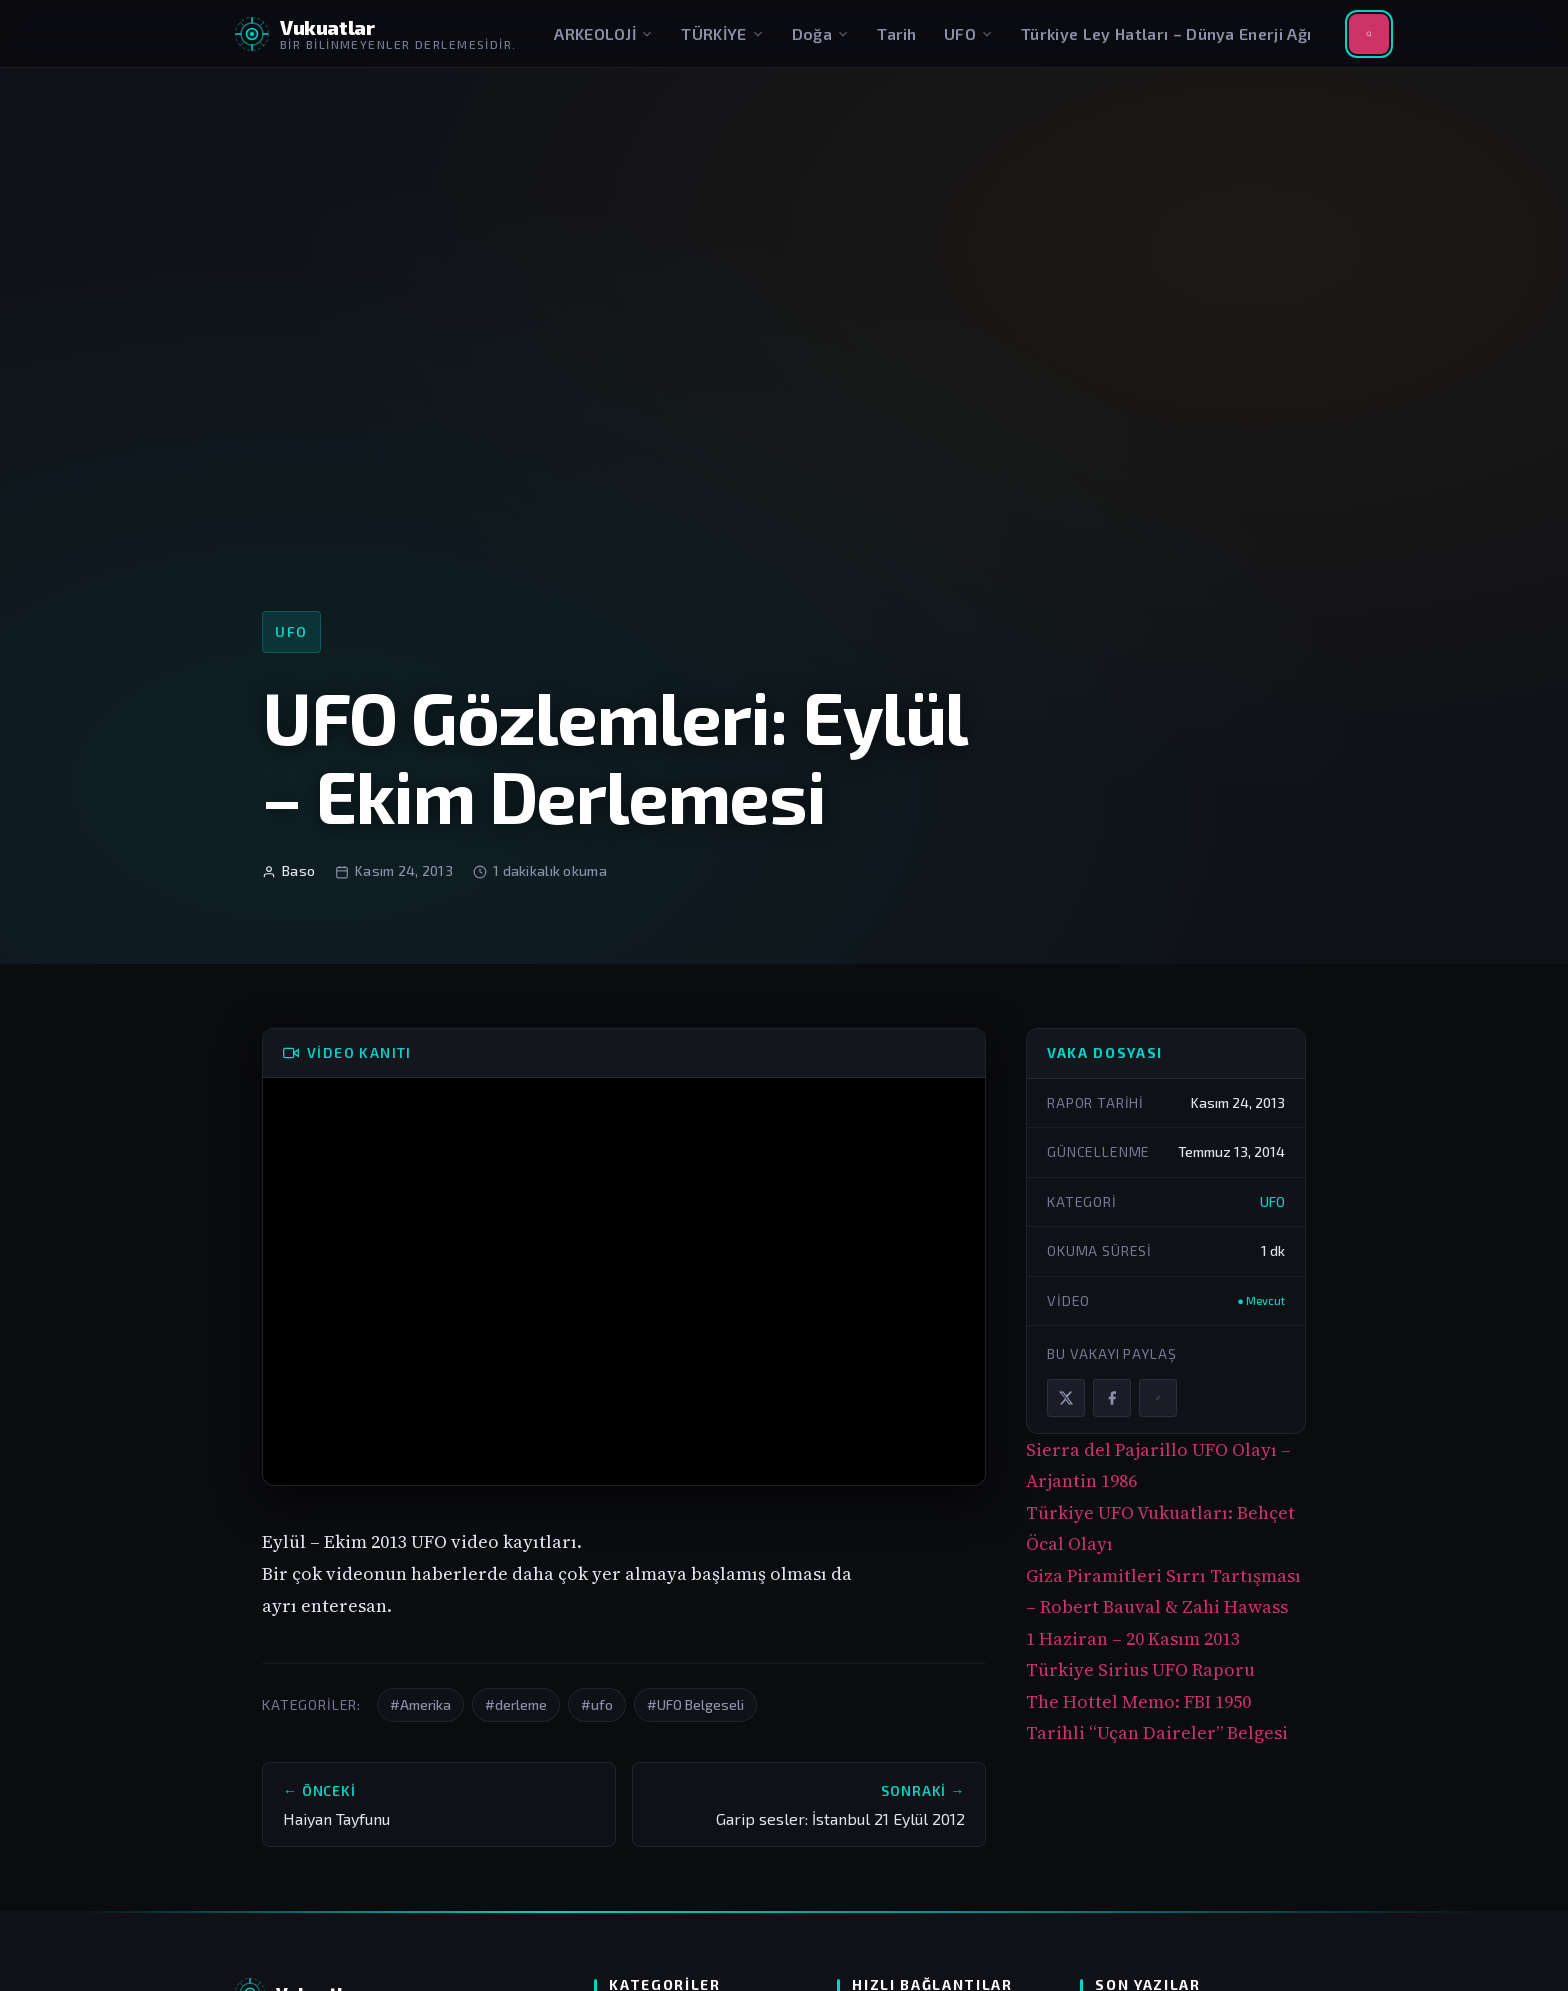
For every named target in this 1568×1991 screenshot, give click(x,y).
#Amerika (420, 1704)
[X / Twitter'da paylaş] (1066, 1398)
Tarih (897, 33)
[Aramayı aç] (1369, 34)
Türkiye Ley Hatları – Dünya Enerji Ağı (1166, 33)
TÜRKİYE (722, 33)
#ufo (597, 1704)
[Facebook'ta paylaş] (1112, 1398)
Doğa (821, 33)
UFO (969, 33)
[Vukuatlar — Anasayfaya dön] (375, 34)
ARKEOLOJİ (604, 33)
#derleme (516, 1704)
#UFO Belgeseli (695, 1704)
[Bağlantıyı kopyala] (1158, 1398)
